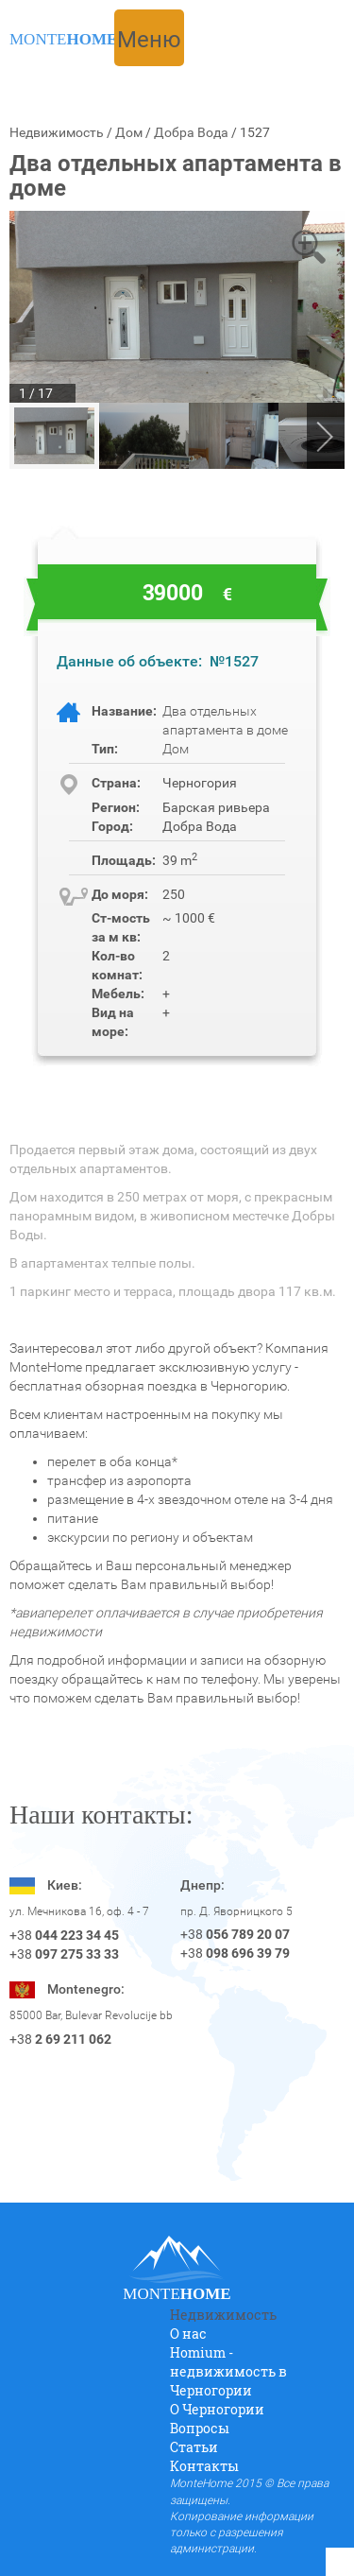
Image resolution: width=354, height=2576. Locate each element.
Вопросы (199, 2428)
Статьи (194, 2447)
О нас (188, 2334)
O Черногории (217, 2409)
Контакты (204, 2466)
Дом (129, 132)
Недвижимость (56, 132)
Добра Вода (191, 132)
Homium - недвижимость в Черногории (228, 2371)
